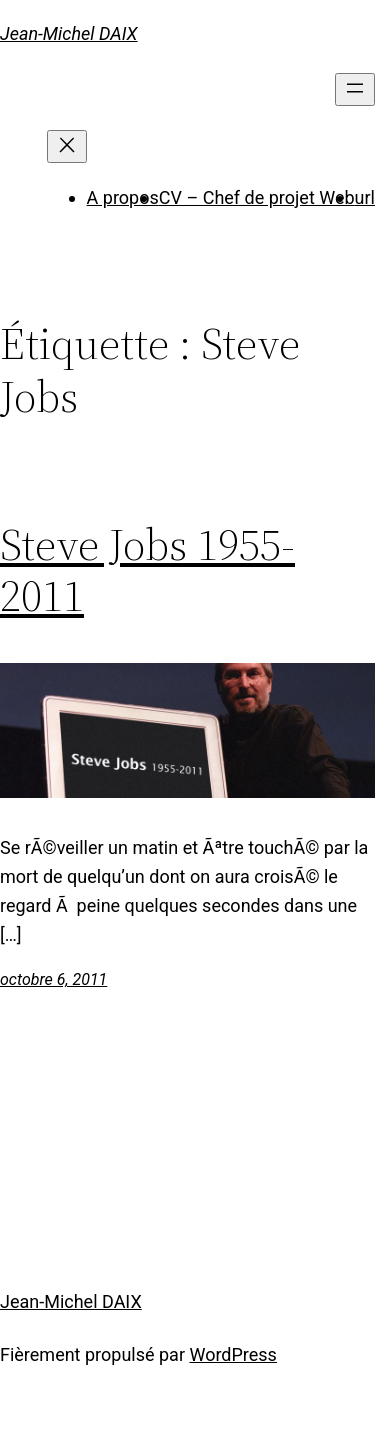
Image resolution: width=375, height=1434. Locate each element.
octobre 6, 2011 (53, 979)
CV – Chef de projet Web (257, 197)
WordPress (232, 1354)
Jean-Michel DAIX (69, 33)
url (365, 197)
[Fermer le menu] (67, 146)
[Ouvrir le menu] (355, 89)
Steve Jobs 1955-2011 (147, 570)
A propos (123, 197)
